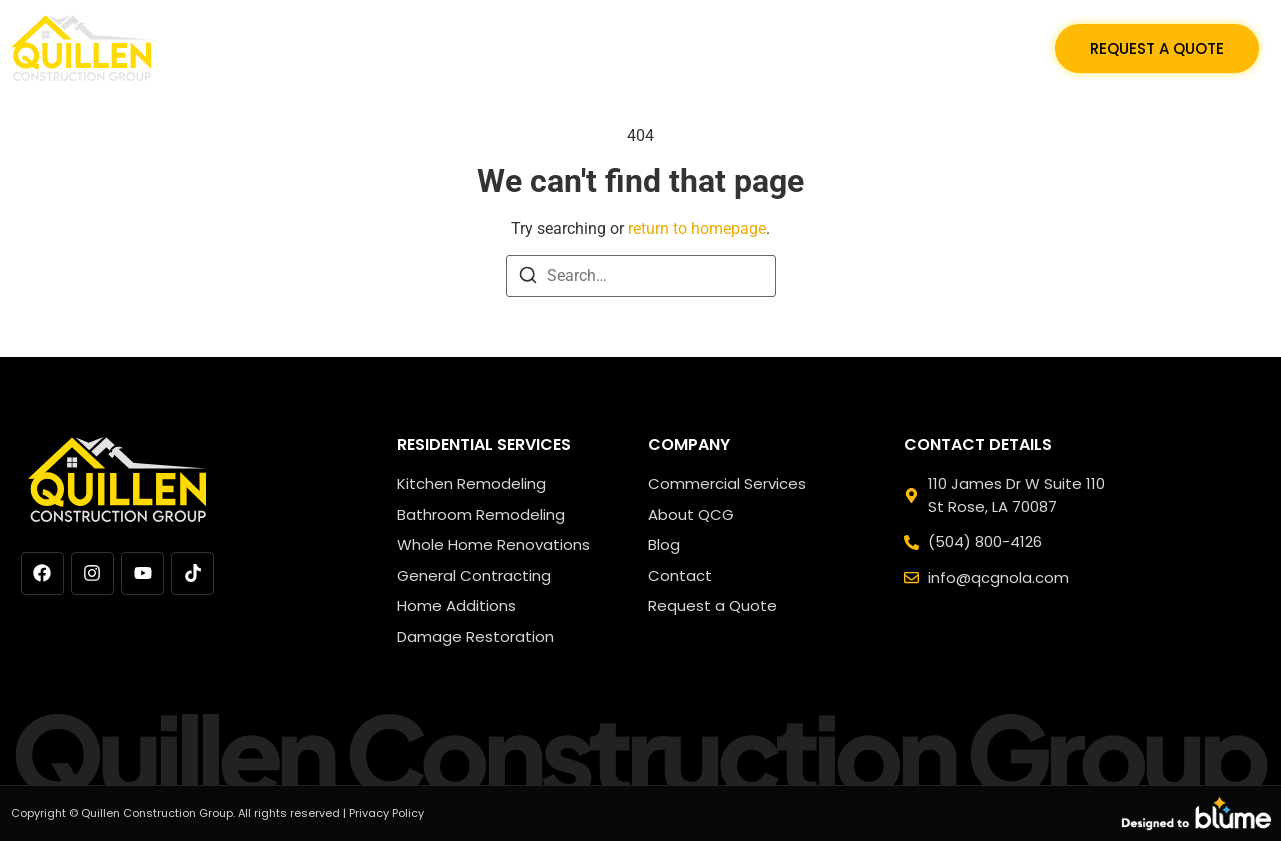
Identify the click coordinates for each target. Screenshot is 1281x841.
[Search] (528, 278)
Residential (556, 47)
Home (456, 47)
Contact (968, 47)
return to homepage (697, 228)
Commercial (686, 47)
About (870, 47)
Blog (791, 47)
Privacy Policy (386, 813)
